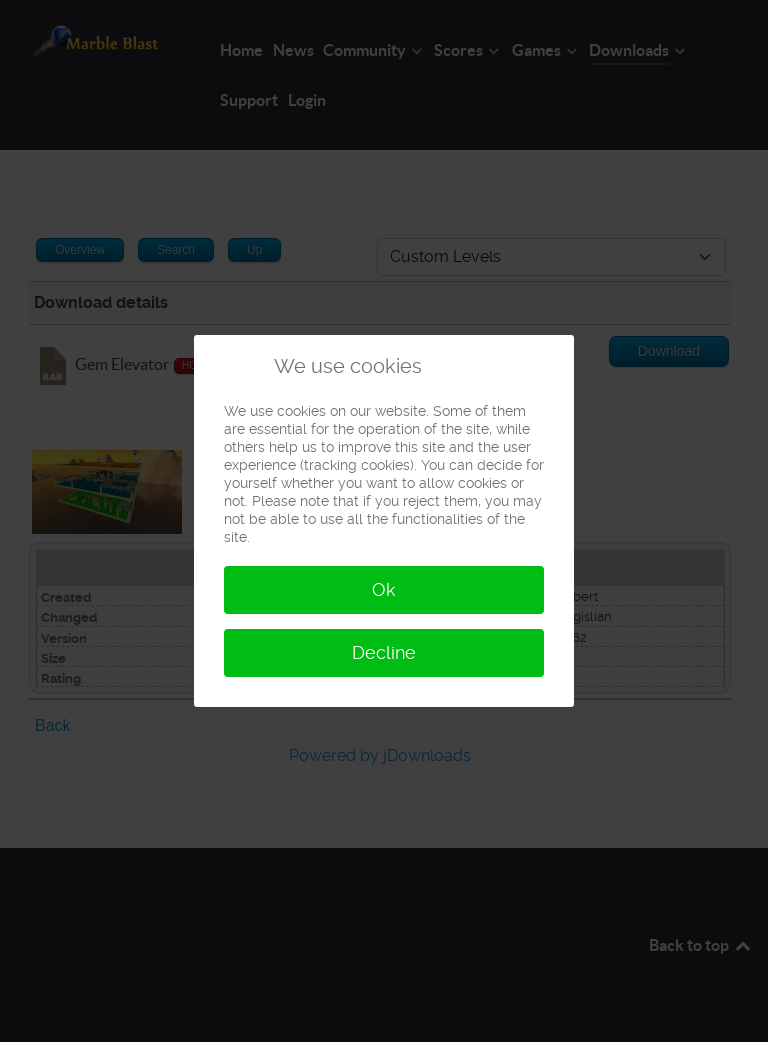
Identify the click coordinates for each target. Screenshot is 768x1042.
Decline (384, 652)
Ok (384, 589)
